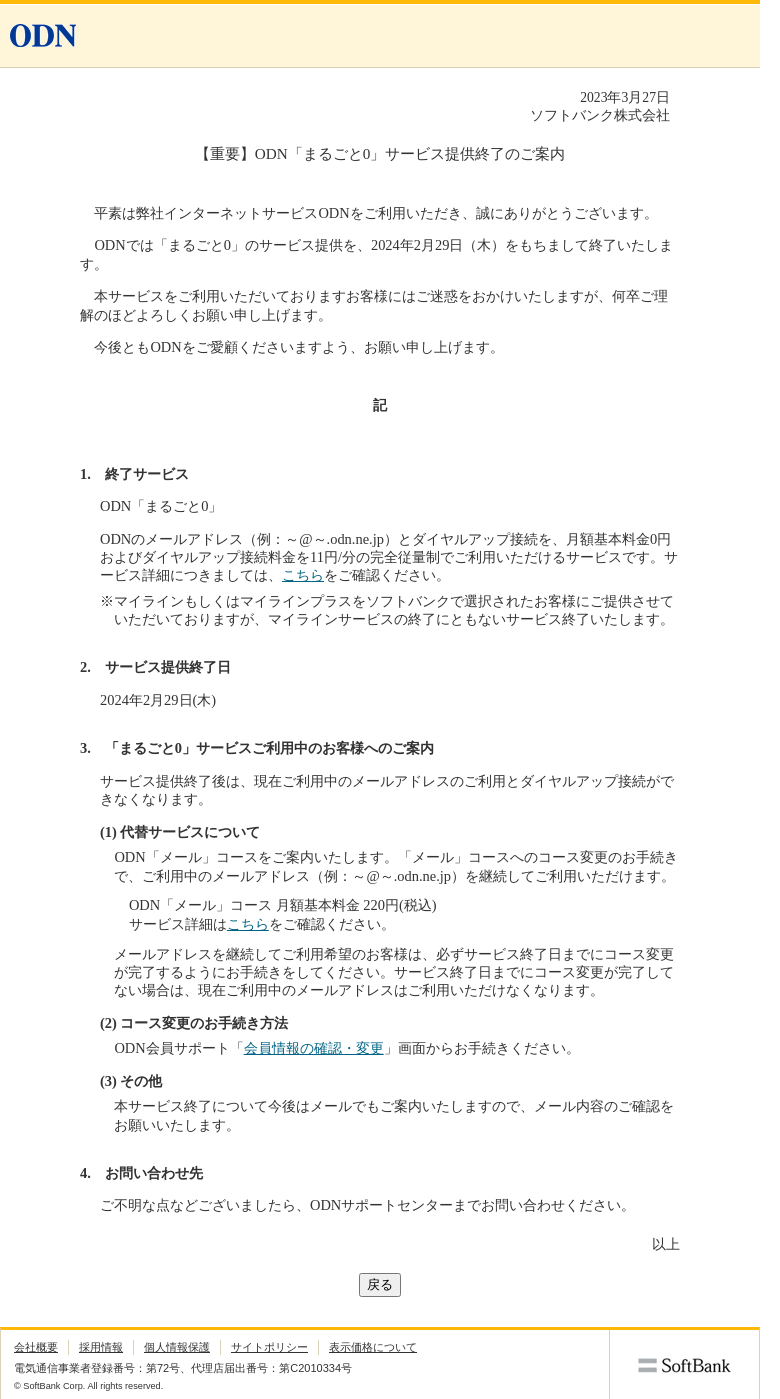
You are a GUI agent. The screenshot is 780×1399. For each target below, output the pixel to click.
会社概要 (36, 1347)
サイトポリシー (269, 1347)
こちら (303, 575)
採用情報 (101, 1347)
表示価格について (373, 1347)
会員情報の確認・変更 (314, 1048)
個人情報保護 (177, 1347)
